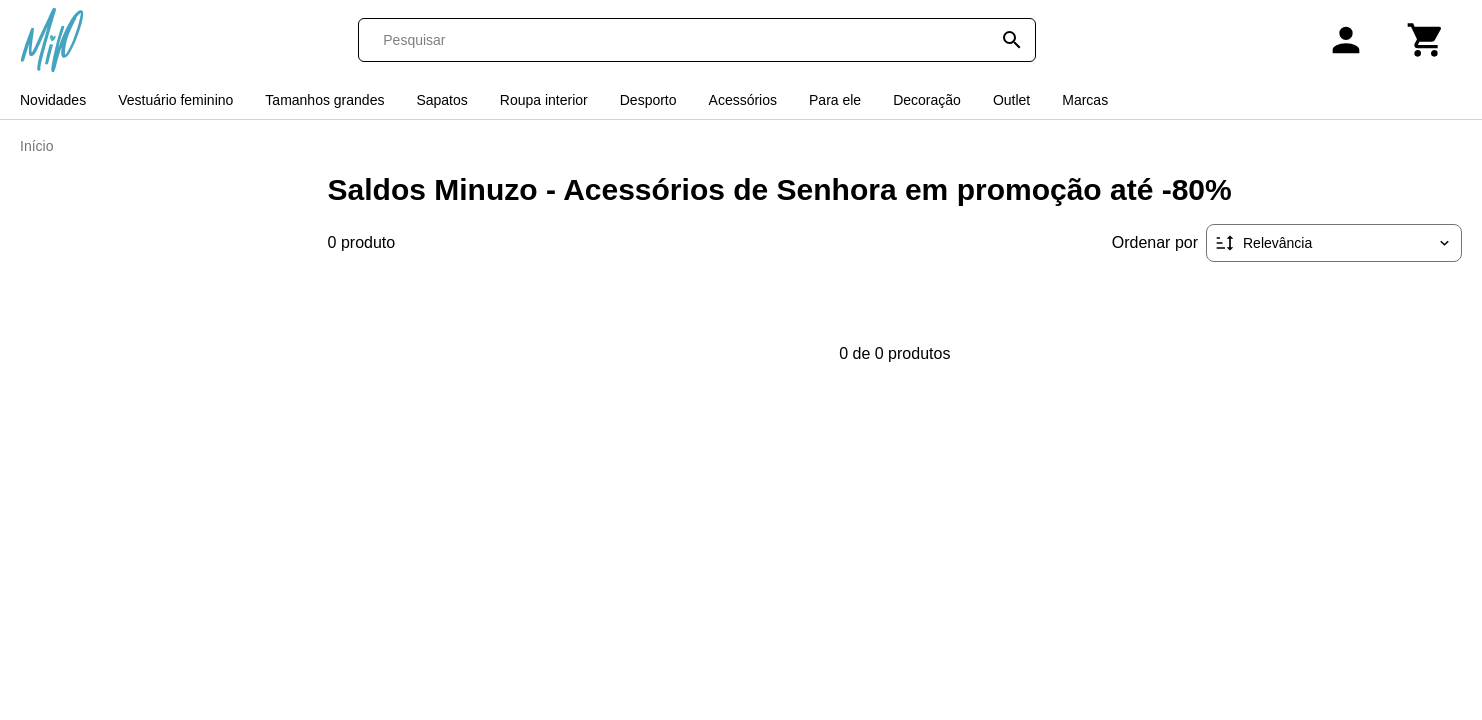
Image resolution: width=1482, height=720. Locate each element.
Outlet (1011, 100)
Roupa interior (544, 100)
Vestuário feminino (175, 100)
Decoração (927, 100)
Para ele (835, 100)
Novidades (53, 100)
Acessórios (743, 100)
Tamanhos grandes (324, 100)
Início (36, 146)
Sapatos (441, 100)
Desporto (648, 100)
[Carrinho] (1426, 40)
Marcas (1085, 100)
